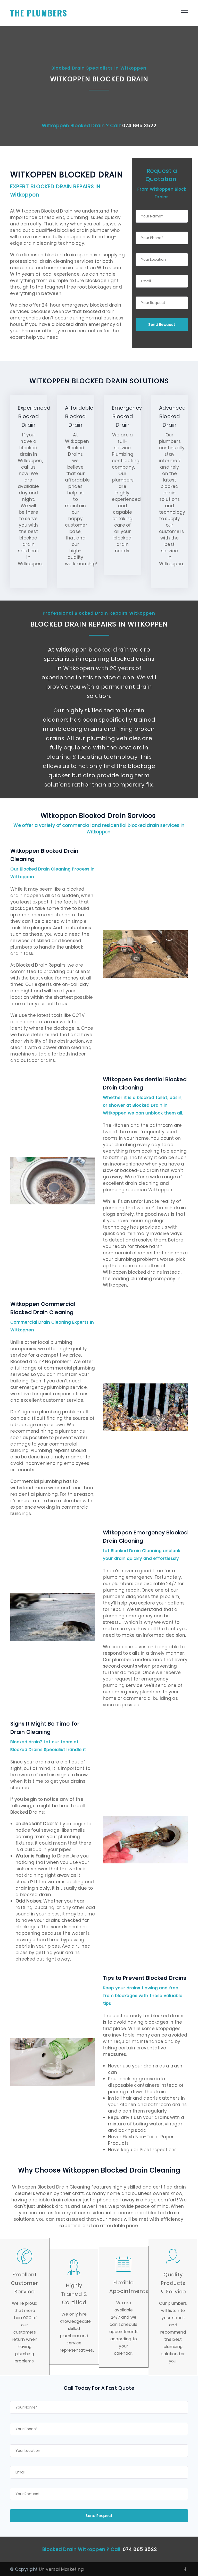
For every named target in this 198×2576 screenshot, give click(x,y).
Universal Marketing (61, 2569)
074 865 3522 (139, 125)
